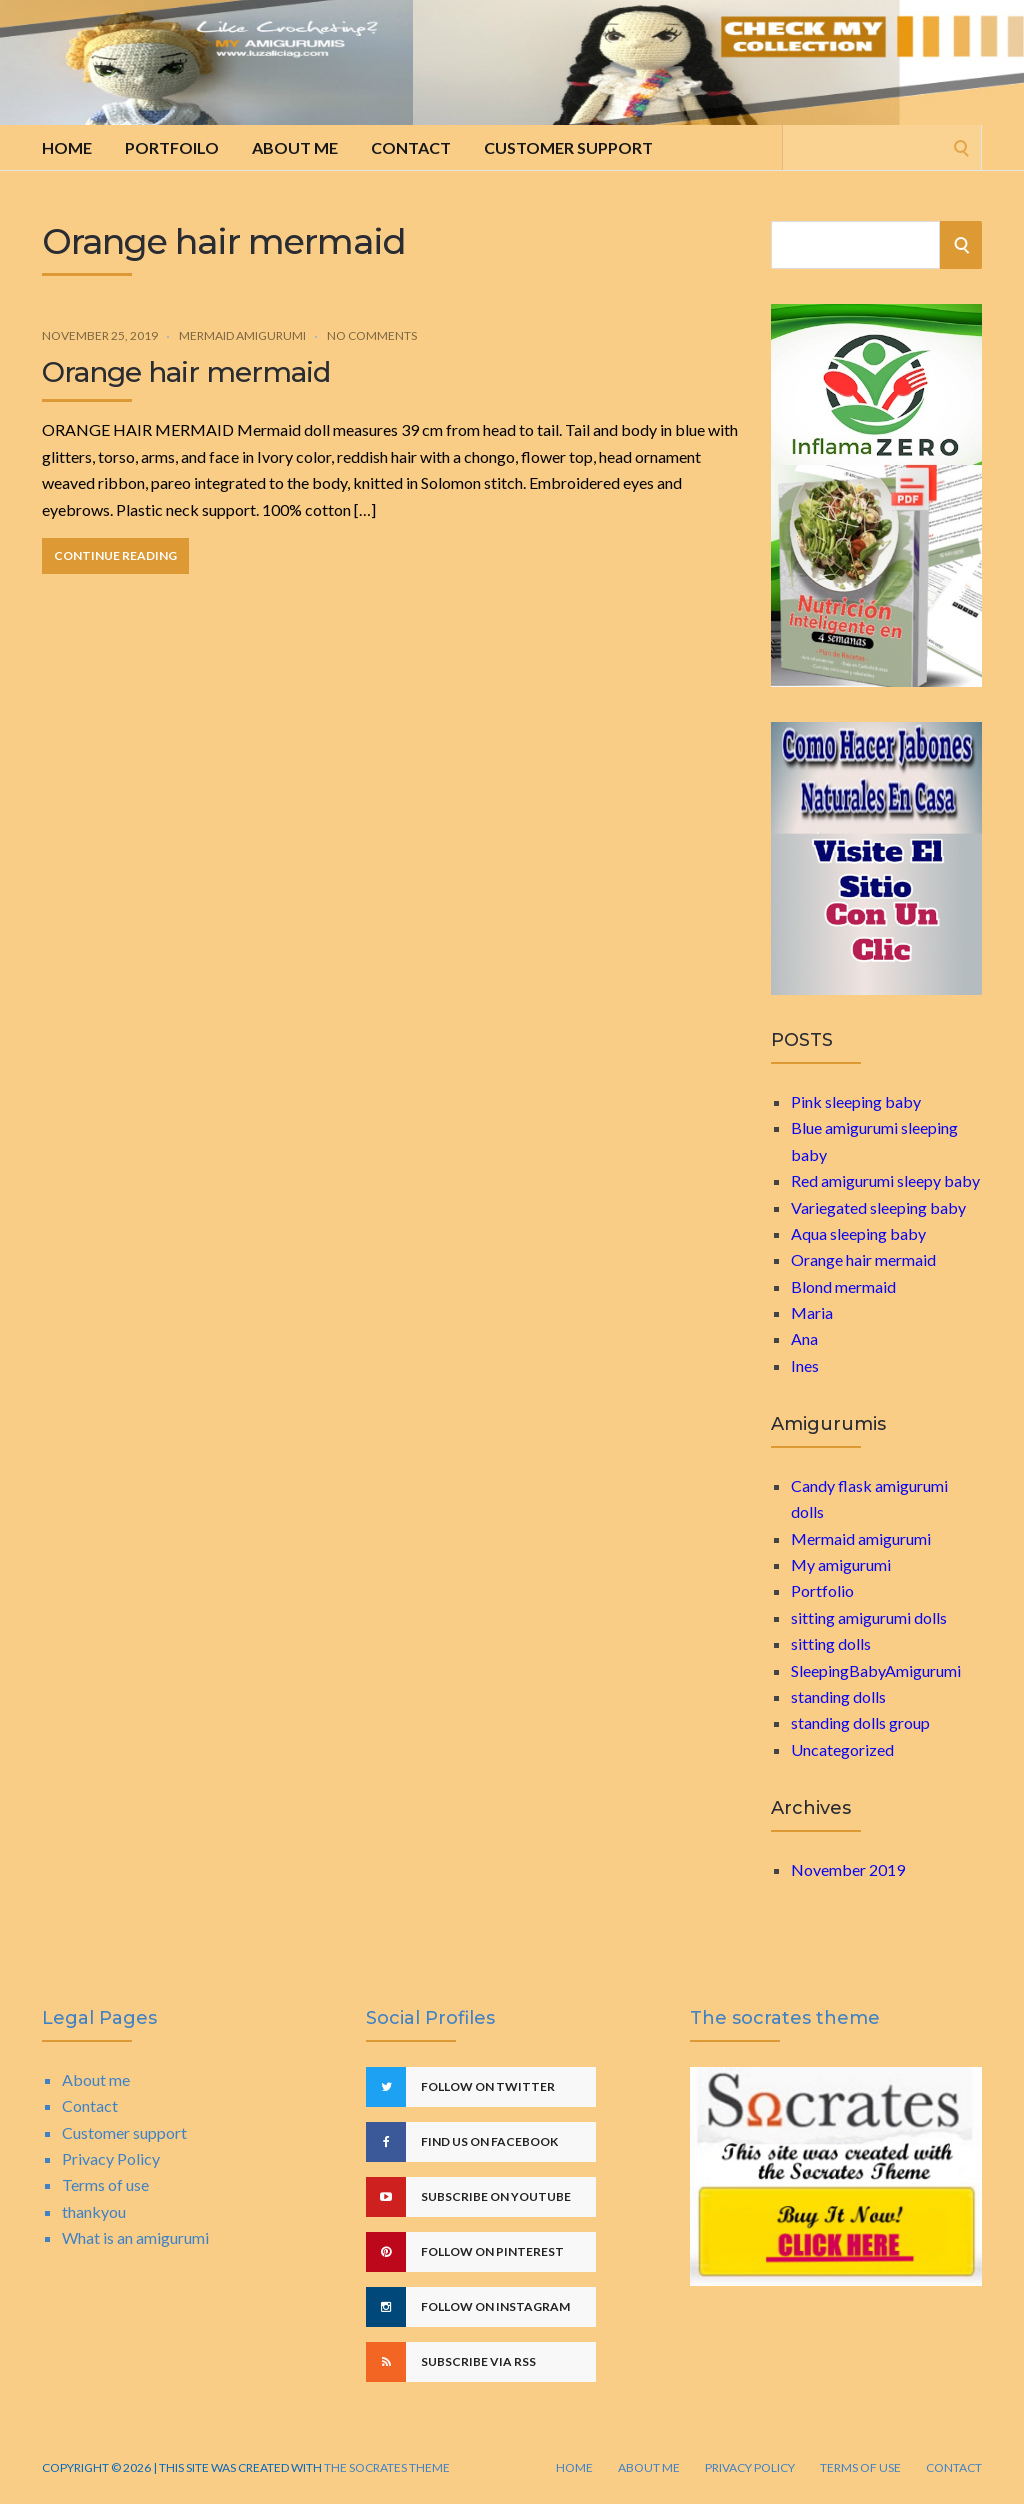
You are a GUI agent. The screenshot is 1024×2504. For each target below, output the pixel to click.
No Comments (372, 335)
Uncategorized (842, 1749)
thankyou (94, 2211)
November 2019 (848, 1869)
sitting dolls (831, 1643)
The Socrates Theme (386, 2467)
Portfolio (822, 1590)
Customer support (568, 147)
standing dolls (838, 1696)
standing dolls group (860, 1722)
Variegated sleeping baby (878, 1207)
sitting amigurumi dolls (869, 1617)
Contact (411, 147)
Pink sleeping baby (856, 1101)
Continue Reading (115, 555)
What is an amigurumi (135, 2237)
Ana (804, 1338)
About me (295, 147)
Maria (812, 1312)
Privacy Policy (111, 2158)
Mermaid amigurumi (242, 335)
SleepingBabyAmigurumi (876, 1670)
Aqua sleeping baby (858, 1233)
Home (67, 147)
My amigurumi (841, 1564)
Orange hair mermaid (186, 372)
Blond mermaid (843, 1286)
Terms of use (105, 2184)
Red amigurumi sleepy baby (885, 1180)
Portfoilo (172, 147)
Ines (805, 1365)
